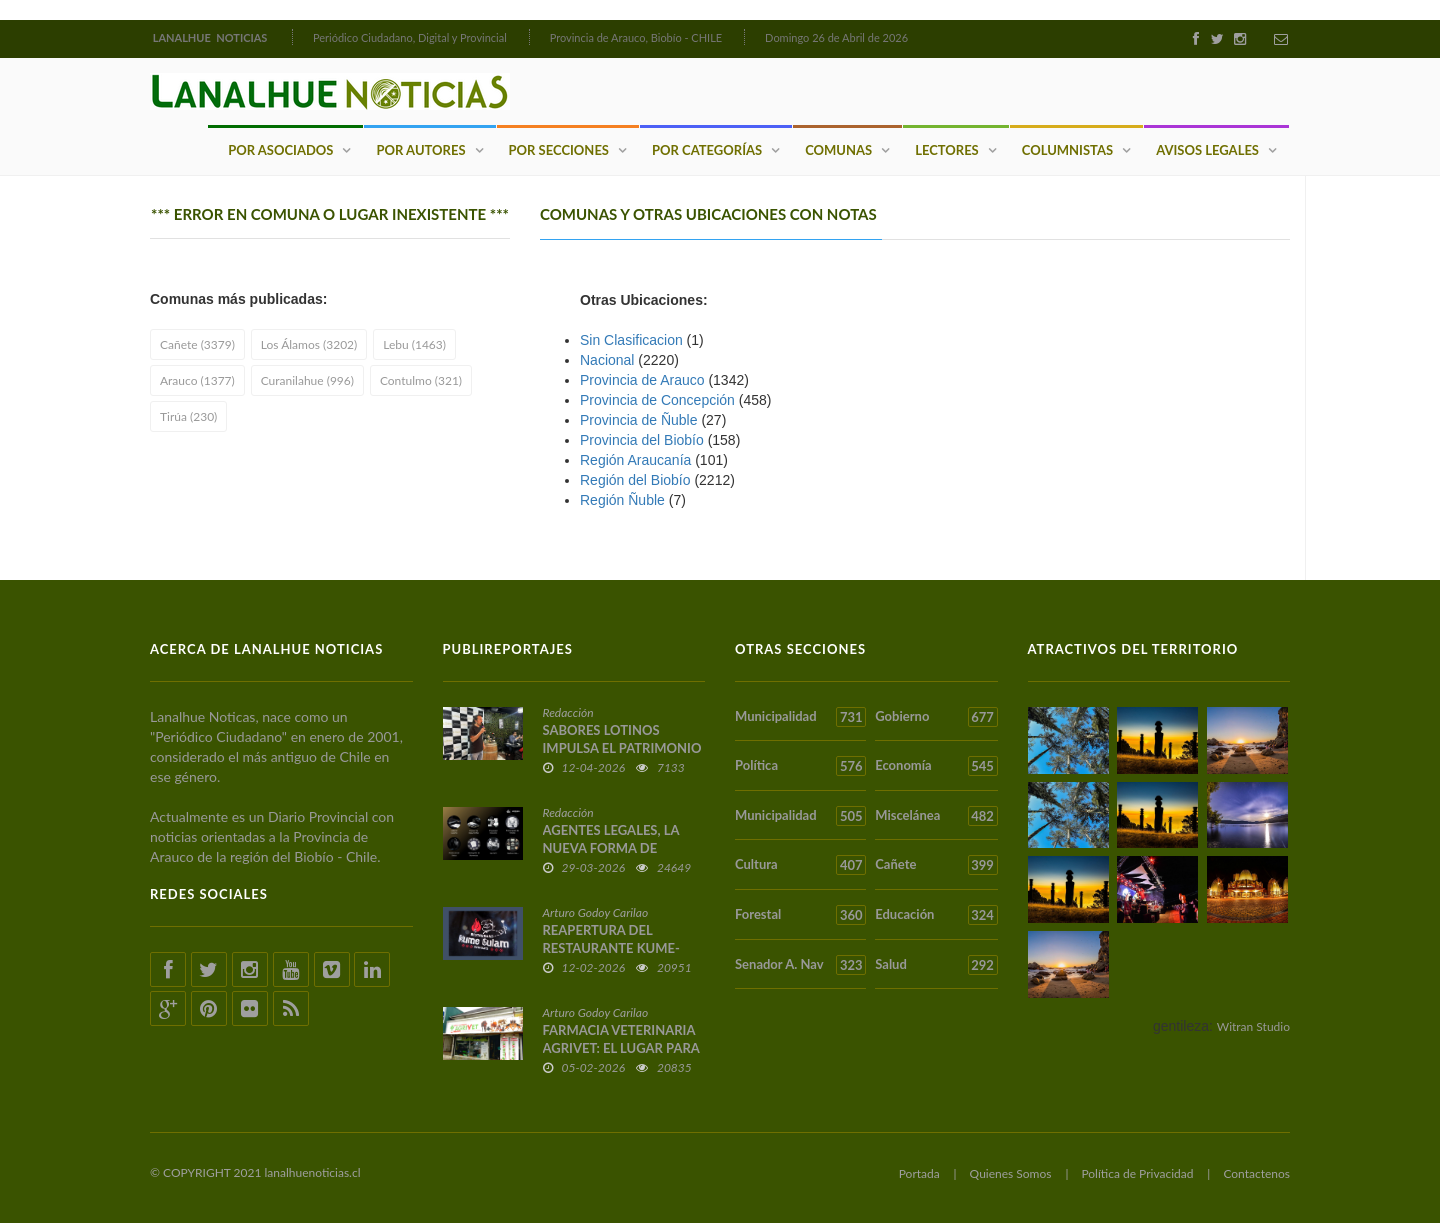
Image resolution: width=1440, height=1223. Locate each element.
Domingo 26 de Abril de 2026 (836, 37)
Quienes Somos (1011, 1173)
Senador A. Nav (800, 965)
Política (800, 766)
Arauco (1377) (197, 380)
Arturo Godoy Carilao (596, 912)
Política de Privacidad (1137, 1173)
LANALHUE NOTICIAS (211, 37)
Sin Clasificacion (631, 340)
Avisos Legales (1207, 150)
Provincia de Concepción (657, 400)
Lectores (947, 150)
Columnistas (1067, 150)
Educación (936, 915)
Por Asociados (280, 150)
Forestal (800, 915)
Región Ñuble (622, 500)
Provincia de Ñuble (639, 420)
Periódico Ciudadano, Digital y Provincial (410, 37)
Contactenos (1256, 1173)
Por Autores (420, 150)
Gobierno (936, 717)
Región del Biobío (635, 480)
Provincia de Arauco (642, 380)
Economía (936, 766)
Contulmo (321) (421, 380)
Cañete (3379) (197, 344)
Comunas (838, 150)
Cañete (936, 865)
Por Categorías (707, 150)
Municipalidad (800, 717)
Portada (919, 1173)
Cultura (800, 865)
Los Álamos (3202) (309, 344)
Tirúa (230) (188, 416)
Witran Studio (1253, 1026)
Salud (936, 965)
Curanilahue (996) (307, 380)
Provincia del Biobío (642, 440)
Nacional (607, 360)
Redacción (568, 712)
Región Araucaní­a (635, 460)
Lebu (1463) (414, 344)
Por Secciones (559, 150)
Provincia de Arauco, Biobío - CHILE (636, 37)
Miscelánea (936, 816)
